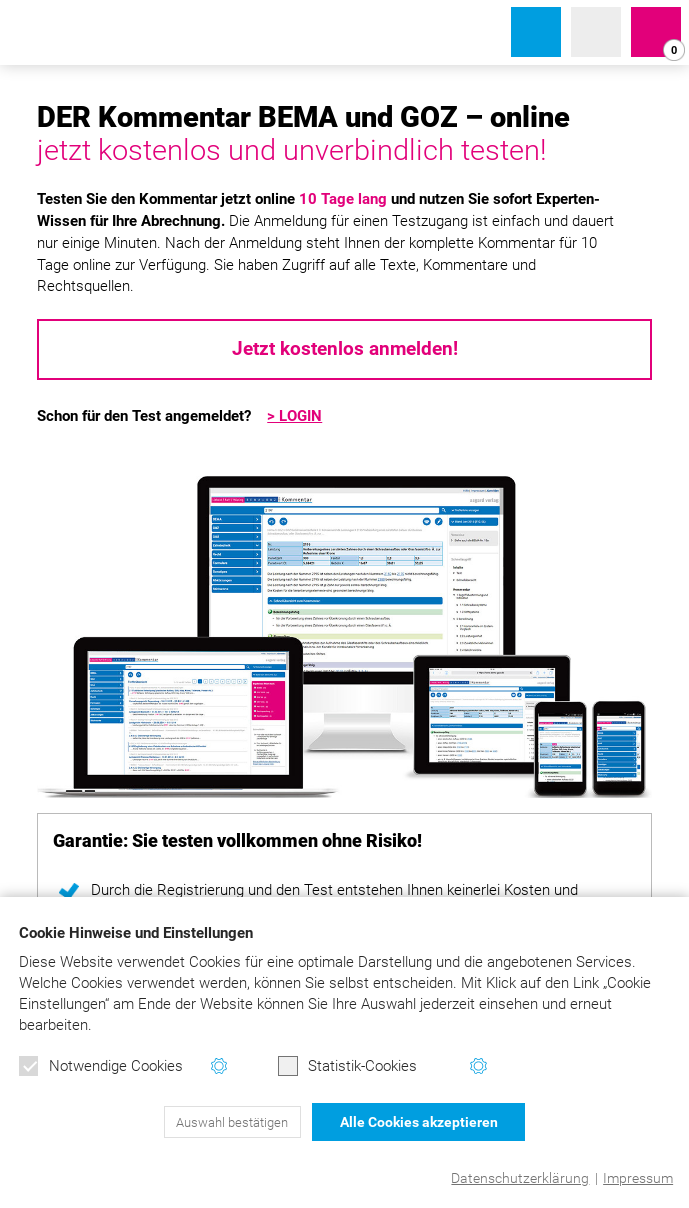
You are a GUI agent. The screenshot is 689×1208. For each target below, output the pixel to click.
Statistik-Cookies (347, 1066)
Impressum (638, 1178)
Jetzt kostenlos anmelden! (345, 349)
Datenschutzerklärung (520, 1178)
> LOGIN (294, 416)
